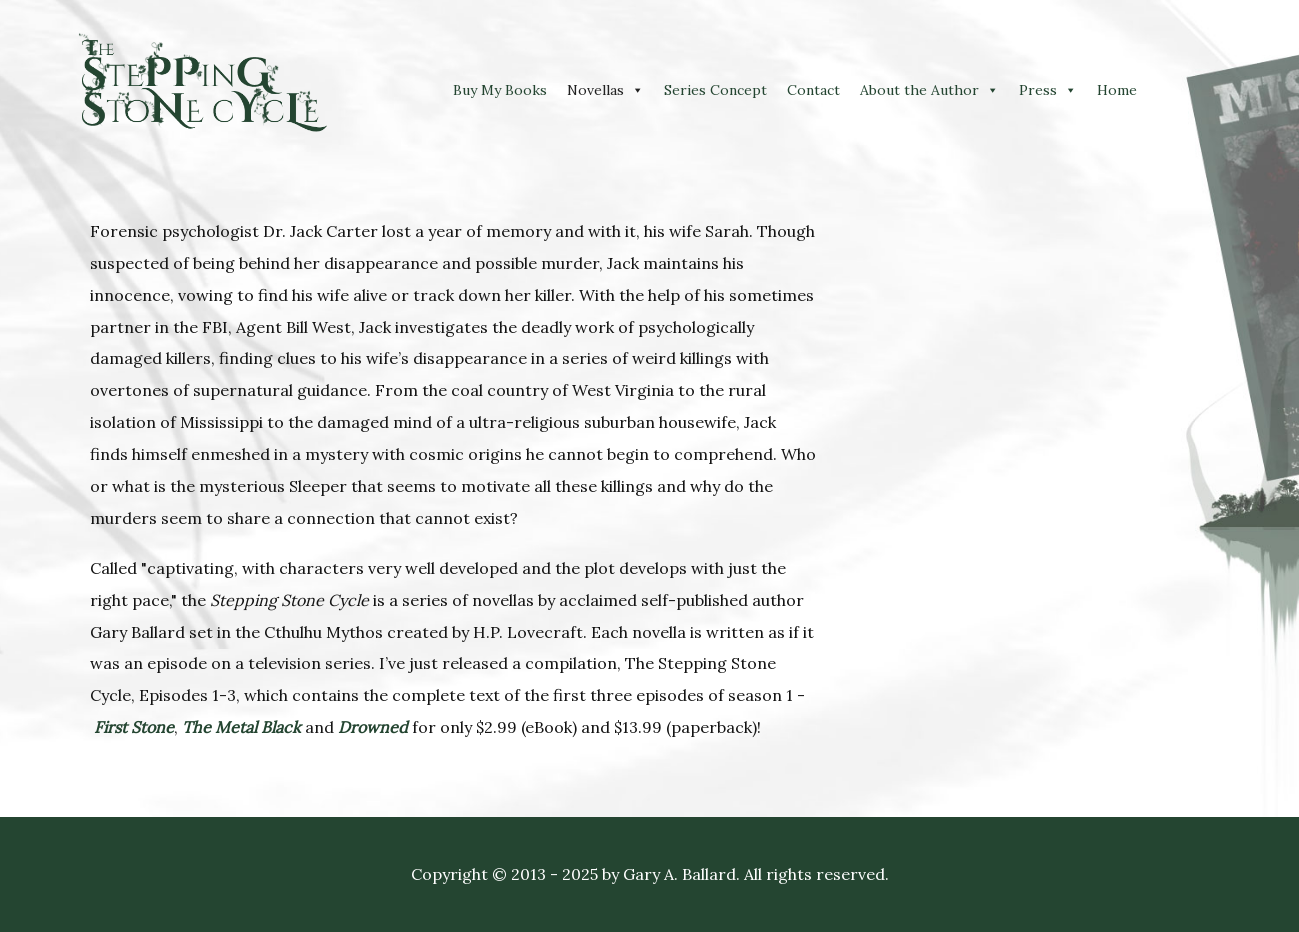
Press (1038, 90)
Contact (813, 90)
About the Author (919, 90)
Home (1117, 90)
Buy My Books (500, 90)
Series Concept (715, 90)
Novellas (595, 90)
